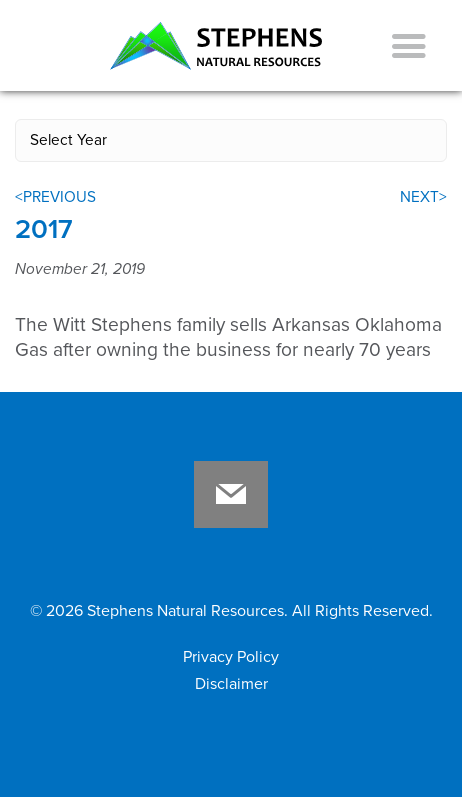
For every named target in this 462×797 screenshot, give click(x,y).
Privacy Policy (231, 657)
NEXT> (423, 197)
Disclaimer (231, 684)
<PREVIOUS (55, 197)
